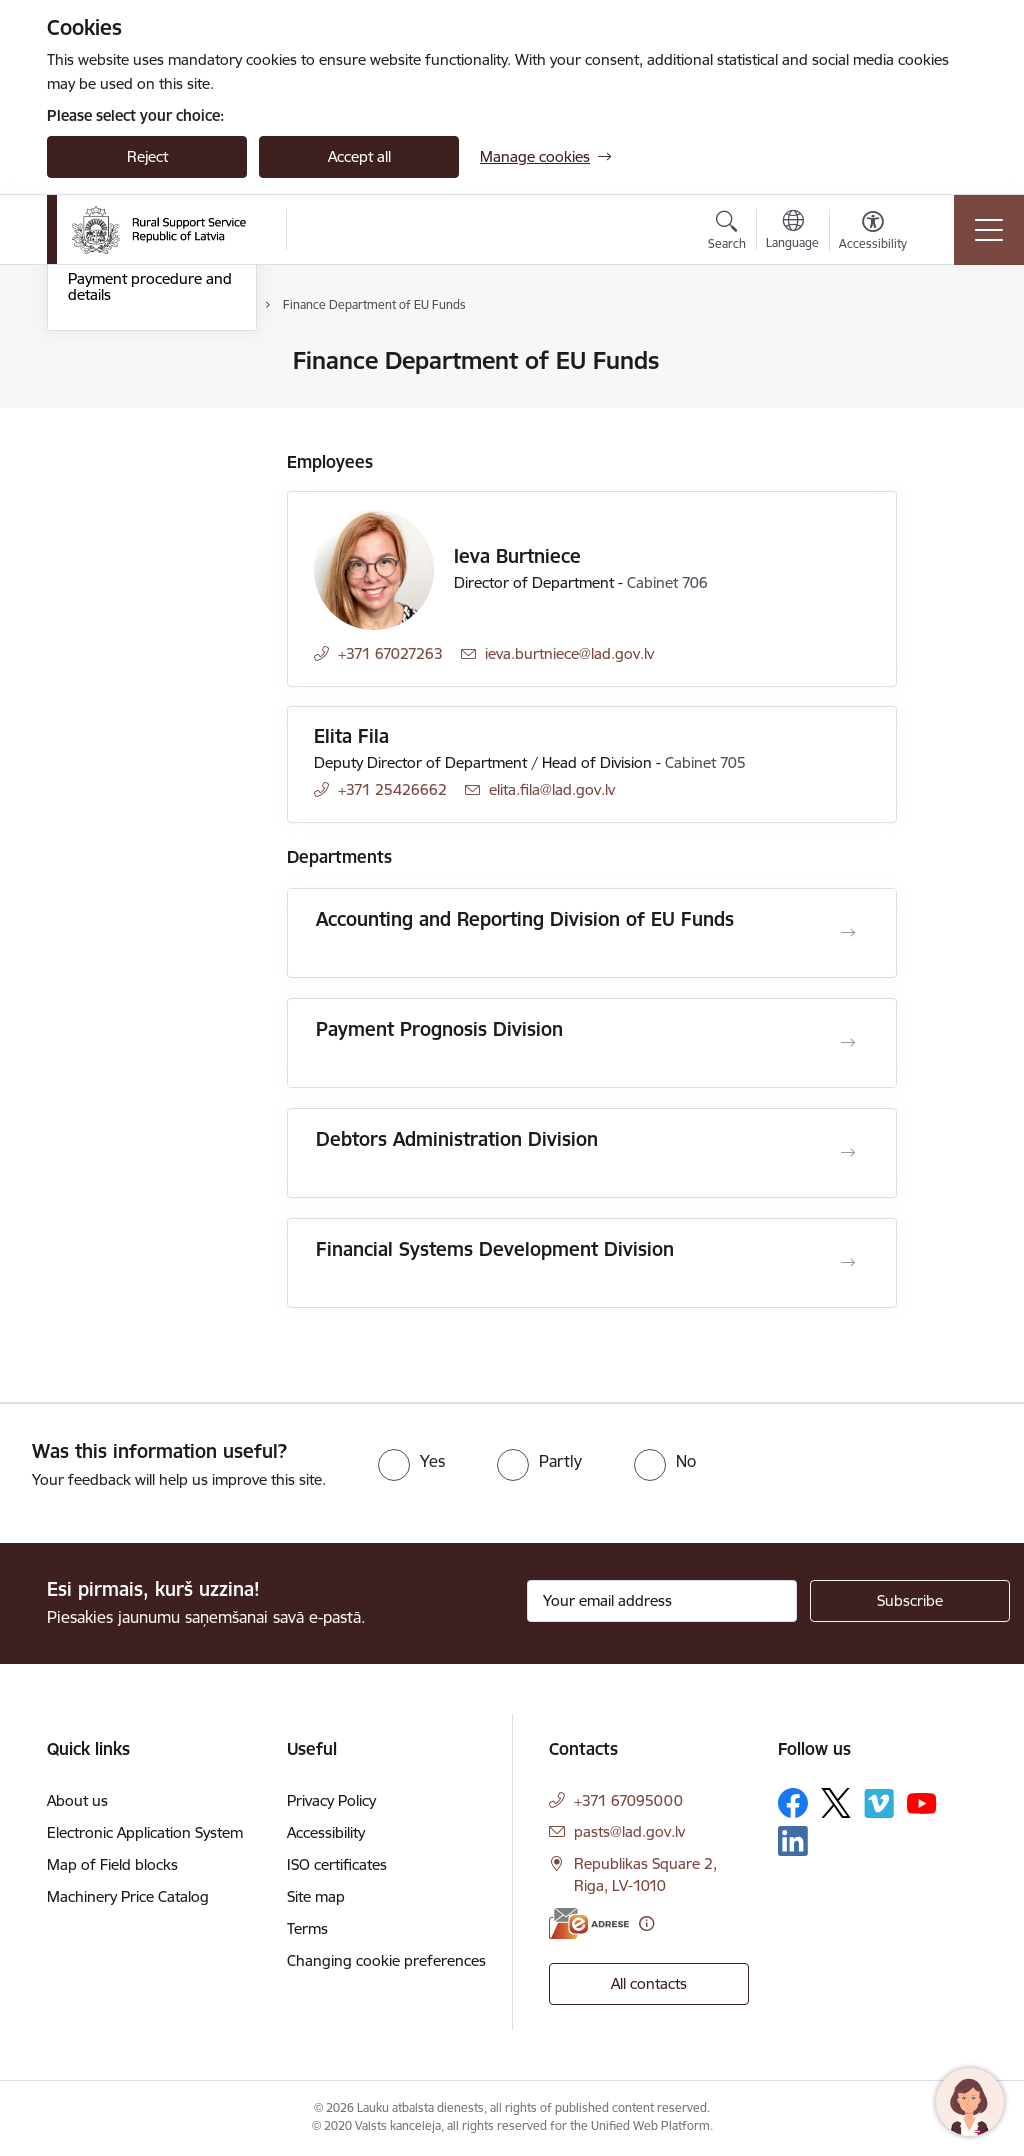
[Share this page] (949, 402)
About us (77, 1800)
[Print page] (949, 352)
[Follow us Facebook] (793, 1803)
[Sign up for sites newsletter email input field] (662, 1601)
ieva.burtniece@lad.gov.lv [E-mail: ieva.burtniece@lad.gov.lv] (569, 653)
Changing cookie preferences (386, 1960)
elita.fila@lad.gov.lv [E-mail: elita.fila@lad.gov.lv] (552, 789)
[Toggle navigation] (989, 230)
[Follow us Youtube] (922, 1802)
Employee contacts (131, 482)
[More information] (646, 1923)
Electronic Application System (145, 1832)
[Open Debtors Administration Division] (848, 1153)
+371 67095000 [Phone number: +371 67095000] (628, 1800)
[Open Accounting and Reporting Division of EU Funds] (848, 933)
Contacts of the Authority (153, 361)
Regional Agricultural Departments (138, 404)
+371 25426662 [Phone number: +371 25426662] (392, 789)
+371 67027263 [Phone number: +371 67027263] (390, 653)
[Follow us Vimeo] (879, 1803)
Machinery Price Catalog (128, 1896)
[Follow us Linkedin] (793, 1841)
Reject (147, 156)
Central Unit (107, 447)
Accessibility (326, 1832)
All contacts (649, 1983)
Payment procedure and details (150, 524)
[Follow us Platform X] (836, 1803)
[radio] (411, 1461)
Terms (307, 1928)
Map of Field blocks (112, 1864)
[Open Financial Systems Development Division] (848, 1263)
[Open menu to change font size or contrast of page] (873, 233)
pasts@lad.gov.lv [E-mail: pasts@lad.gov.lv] (629, 1831)
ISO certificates (337, 1864)
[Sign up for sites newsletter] (910, 1601)
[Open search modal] (727, 233)
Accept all (359, 156)
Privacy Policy (331, 1800)
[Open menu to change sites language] (792, 232)
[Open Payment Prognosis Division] (848, 1043)
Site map (316, 1896)
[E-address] (589, 1923)
